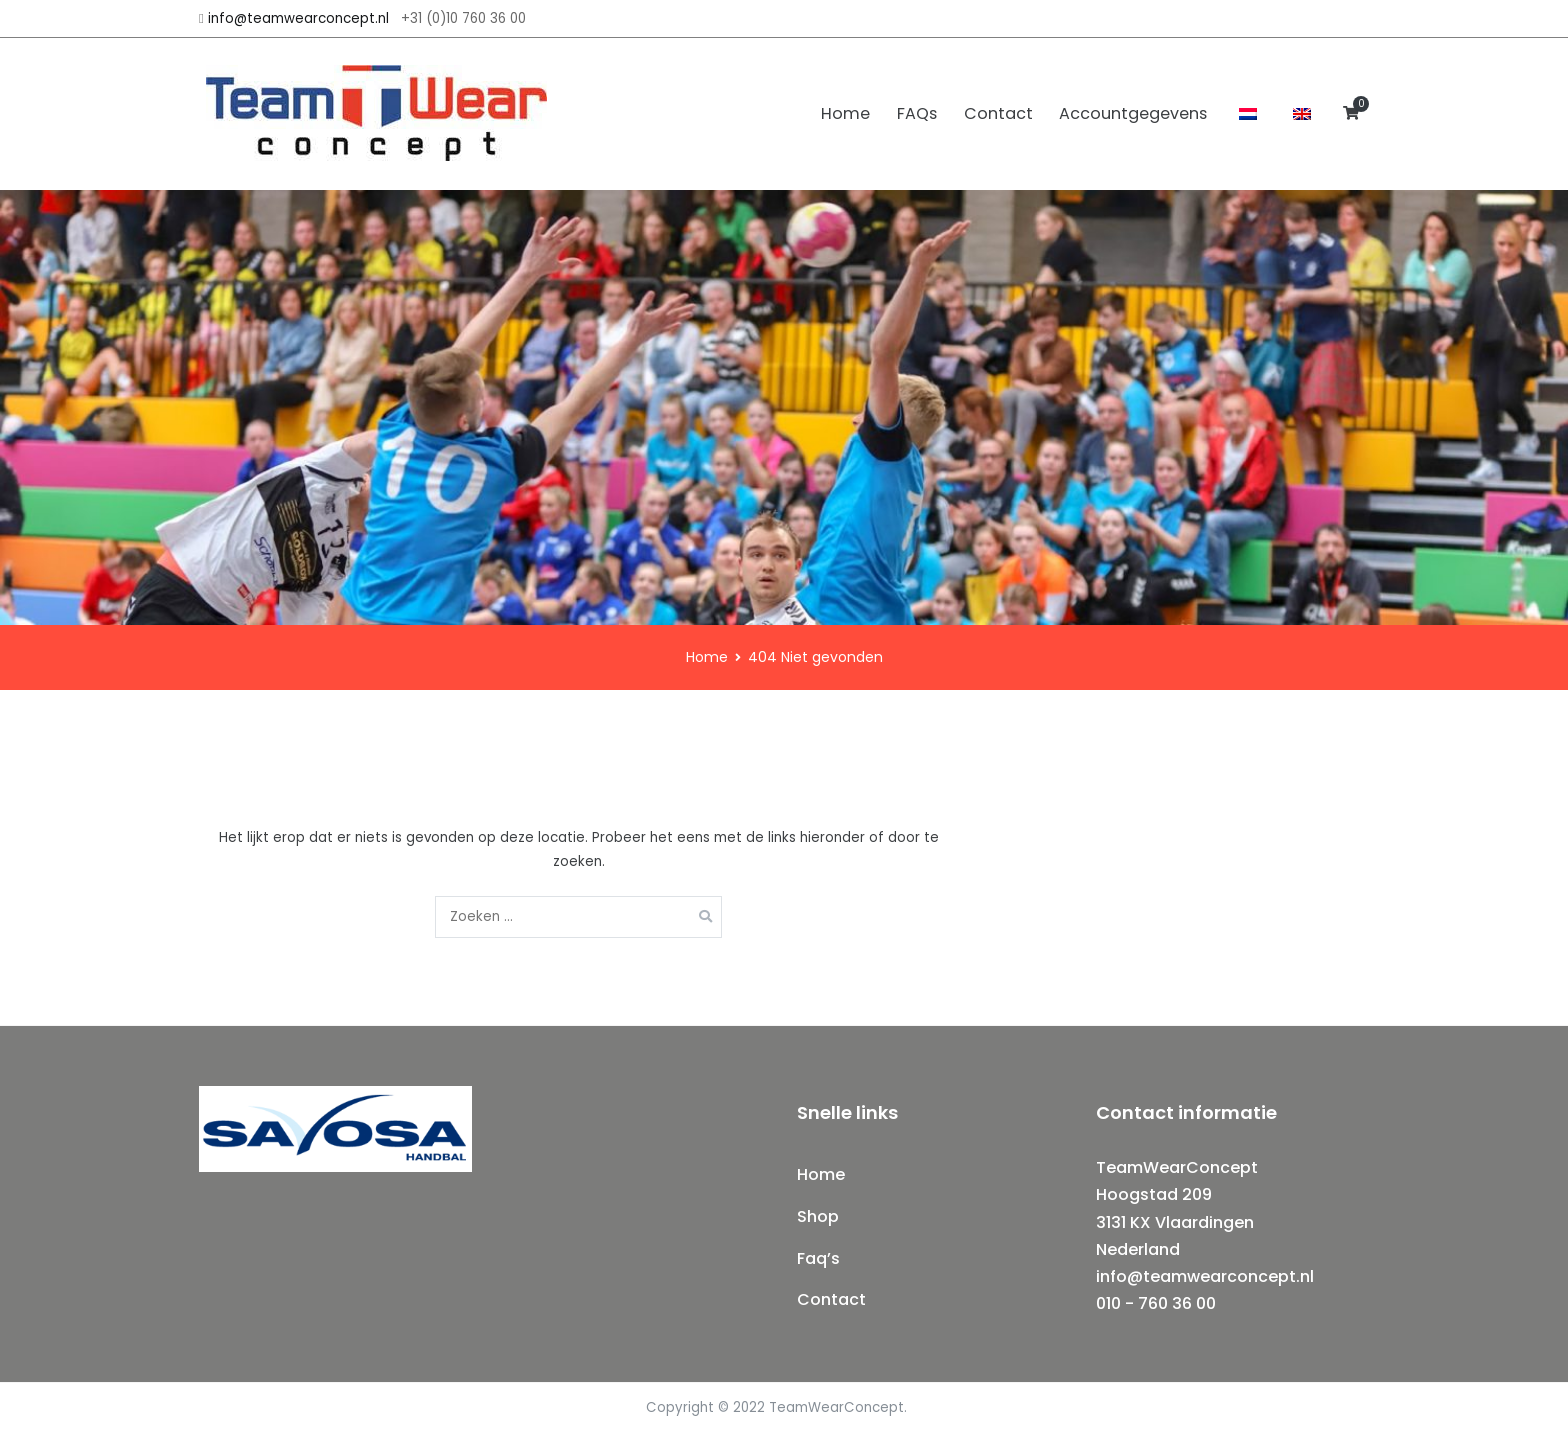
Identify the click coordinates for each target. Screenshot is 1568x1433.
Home (845, 113)
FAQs (917, 113)
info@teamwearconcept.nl (298, 18)
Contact (998, 113)
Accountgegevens (1133, 113)
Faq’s (818, 1258)
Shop (818, 1216)
